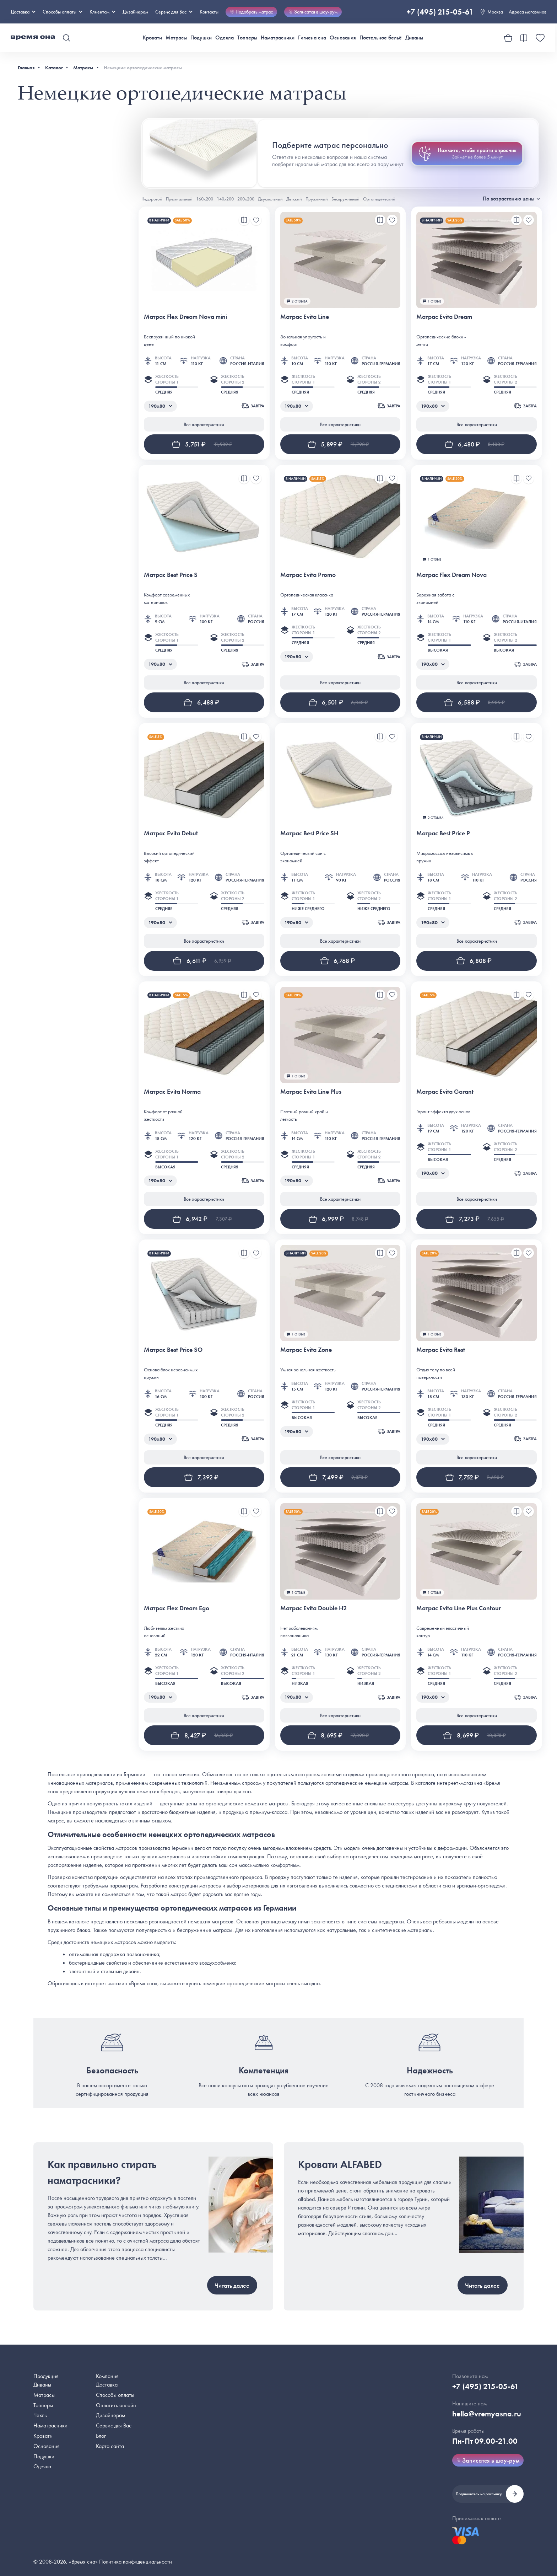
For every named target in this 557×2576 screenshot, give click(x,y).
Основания (343, 37)
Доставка (23, 12)
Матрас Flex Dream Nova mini (185, 316)
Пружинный (316, 199)
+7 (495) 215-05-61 (440, 12)
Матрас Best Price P (443, 833)
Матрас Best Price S (171, 575)
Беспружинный (345, 199)
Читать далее (232, 2285)
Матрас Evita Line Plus (310, 1091)
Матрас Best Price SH (309, 833)
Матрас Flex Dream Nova (451, 575)
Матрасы (176, 37)
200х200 (245, 199)
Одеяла (224, 37)
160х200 (204, 199)
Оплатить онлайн (116, 2405)
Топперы (247, 37)
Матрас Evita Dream (444, 316)
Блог (101, 2436)
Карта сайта (110, 2446)
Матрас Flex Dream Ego (176, 1608)
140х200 (225, 199)
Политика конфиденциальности (135, 2561)
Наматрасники (277, 37)
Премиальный (179, 199)
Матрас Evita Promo (308, 575)
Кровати (152, 37)
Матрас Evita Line (304, 316)
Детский (294, 199)
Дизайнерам (135, 12)
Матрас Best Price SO (173, 1349)
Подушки (201, 37)
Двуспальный (270, 199)
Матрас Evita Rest (440, 1349)
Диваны (414, 37)
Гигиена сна (312, 37)
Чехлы (40, 2415)
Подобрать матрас (251, 12)
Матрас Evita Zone (306, 1349)
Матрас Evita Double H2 (313, 1608)
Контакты (209, 12)
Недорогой (151, 199)
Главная (26, 67)
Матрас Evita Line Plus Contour (458, 1608)
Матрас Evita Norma (172, 1091)
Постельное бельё (380, 37)
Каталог (54, 67)
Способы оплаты (115, 2395)
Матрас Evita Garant (445, 1091)
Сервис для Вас (174, 12)
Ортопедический (379, 199)
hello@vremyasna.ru (486, 2414)
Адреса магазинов (527, 12)
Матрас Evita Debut (171, 833)
